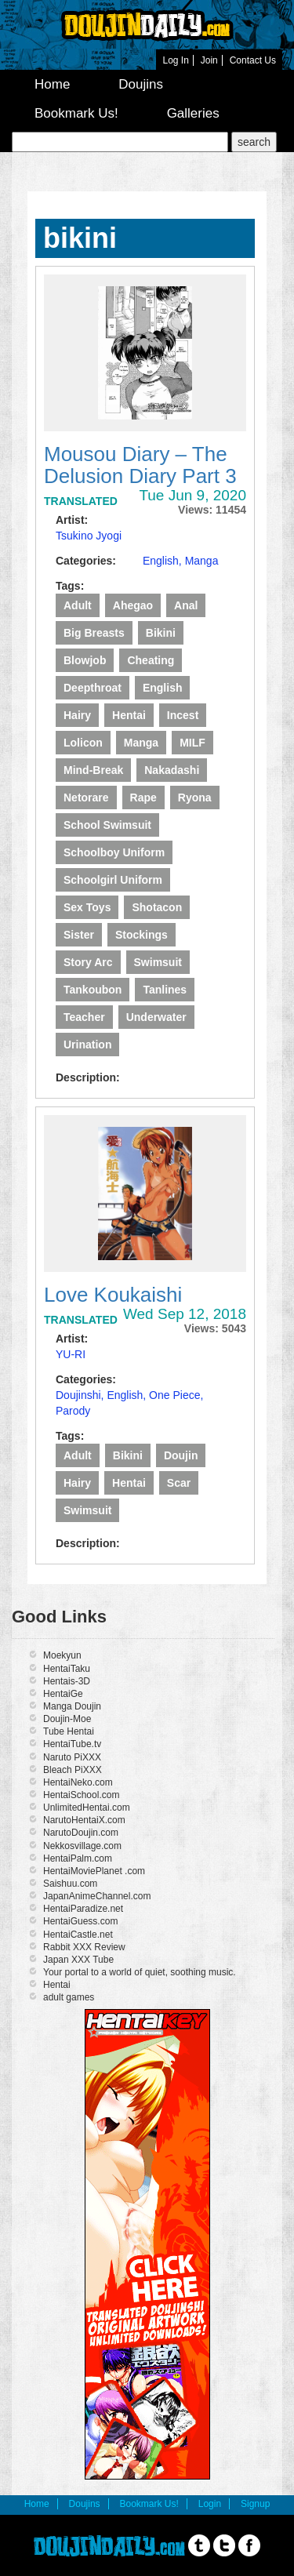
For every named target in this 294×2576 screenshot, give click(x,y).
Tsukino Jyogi (89, 535)
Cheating (150, 660)
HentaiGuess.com (80, 1921)
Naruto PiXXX (72, 1757)
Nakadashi (171, 770)
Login (209, 2503)
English (163, 687)
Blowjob (85, 660)
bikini (161, 633)
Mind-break (93, 770)
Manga (202, 560)
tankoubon (93, 989)
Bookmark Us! (76, 113)
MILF (192, 742)
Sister (79, 934)
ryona (195, 797)
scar (179, 1483)
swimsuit (158, 962)
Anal (186, 605)
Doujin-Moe (67, 1718)
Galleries (193, 113)
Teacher (84, 1017)
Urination (87, 1044)
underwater (156, 1017)
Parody (73, 1410)
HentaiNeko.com (78, 1782)
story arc (88, 962)
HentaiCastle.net (78, 1934)
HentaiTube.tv (72, 1744)
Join (209, 60)
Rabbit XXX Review (84, 1947)
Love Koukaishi (113, 1294)
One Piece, (176, 1395)
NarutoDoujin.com (80, 1832)
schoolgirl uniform (113, 880)
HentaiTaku (66, 1668)
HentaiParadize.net (83, 1908)
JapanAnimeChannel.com (97, 1896)
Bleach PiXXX (72, 1769)
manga (141, 742)
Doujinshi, (81, 1395)
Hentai (129, 715)
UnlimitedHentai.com (86, 1807)
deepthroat (93, 687)
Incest (182, 715)
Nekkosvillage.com (82, 1845)
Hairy (77, 715)
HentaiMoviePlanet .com (94, 1871)
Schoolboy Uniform (114, 852)
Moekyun (62, 1655)
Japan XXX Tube (78, 1959)
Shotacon (157, 907)
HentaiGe (63, 1693)
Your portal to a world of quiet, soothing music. (139, 1972)
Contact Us (253, 60)
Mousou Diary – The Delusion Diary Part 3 (140, 465)
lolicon (83, 742)
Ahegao (133, 605)
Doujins (140, 84)
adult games (68, 1997)
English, (164, 560)
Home (52, 84)
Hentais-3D (66, 1681)
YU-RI (70, 1354)
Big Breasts (94, 633)
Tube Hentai (68, 1731)
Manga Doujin (72, 1706)
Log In (175, 60)
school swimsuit (107, 825)
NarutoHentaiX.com (84, 1820)
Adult (78, 605)
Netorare (86, 797)
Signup (255, 2503)
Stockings (141, 934)
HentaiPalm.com (77, 1858)
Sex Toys (87, 907)
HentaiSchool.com (81, 1794)
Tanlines (165, 989)
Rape (143, 797)
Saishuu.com (70, 1883)
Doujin (181, 1455)
